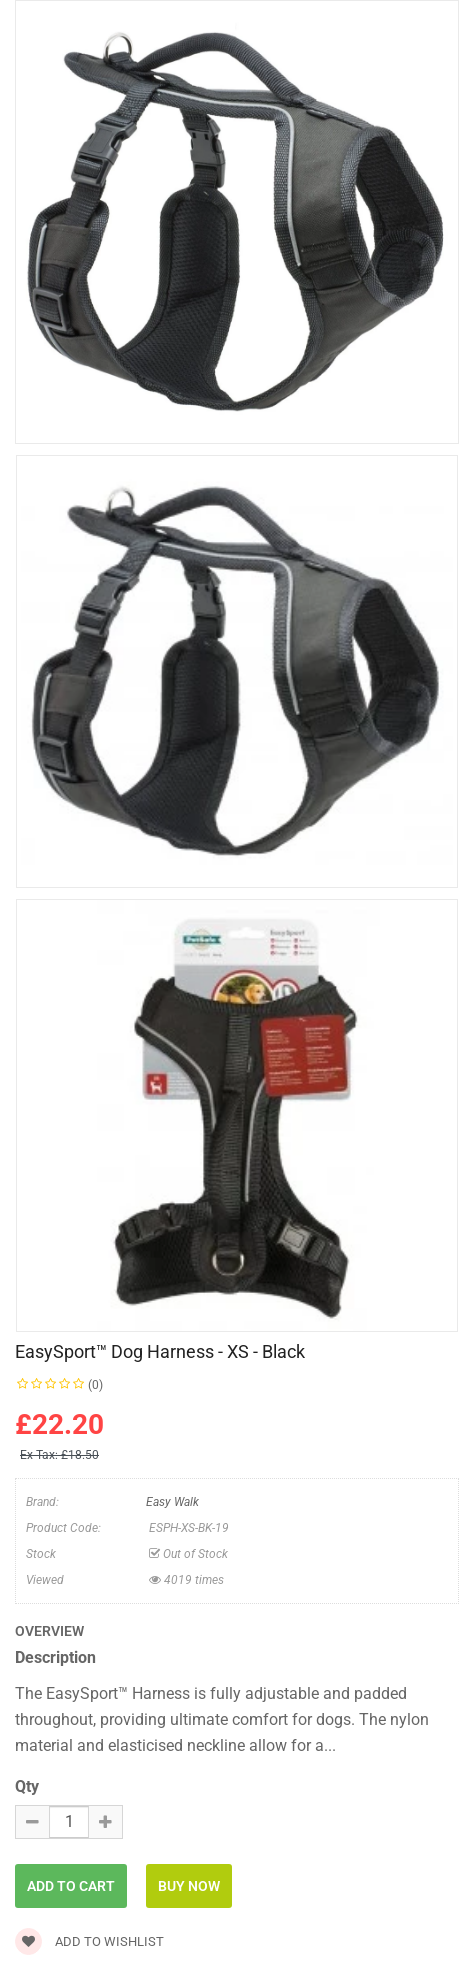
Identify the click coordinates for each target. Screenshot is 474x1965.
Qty (27, 1786)
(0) (95, 1385)
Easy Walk (172, 1502)
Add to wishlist (89, 1941)
